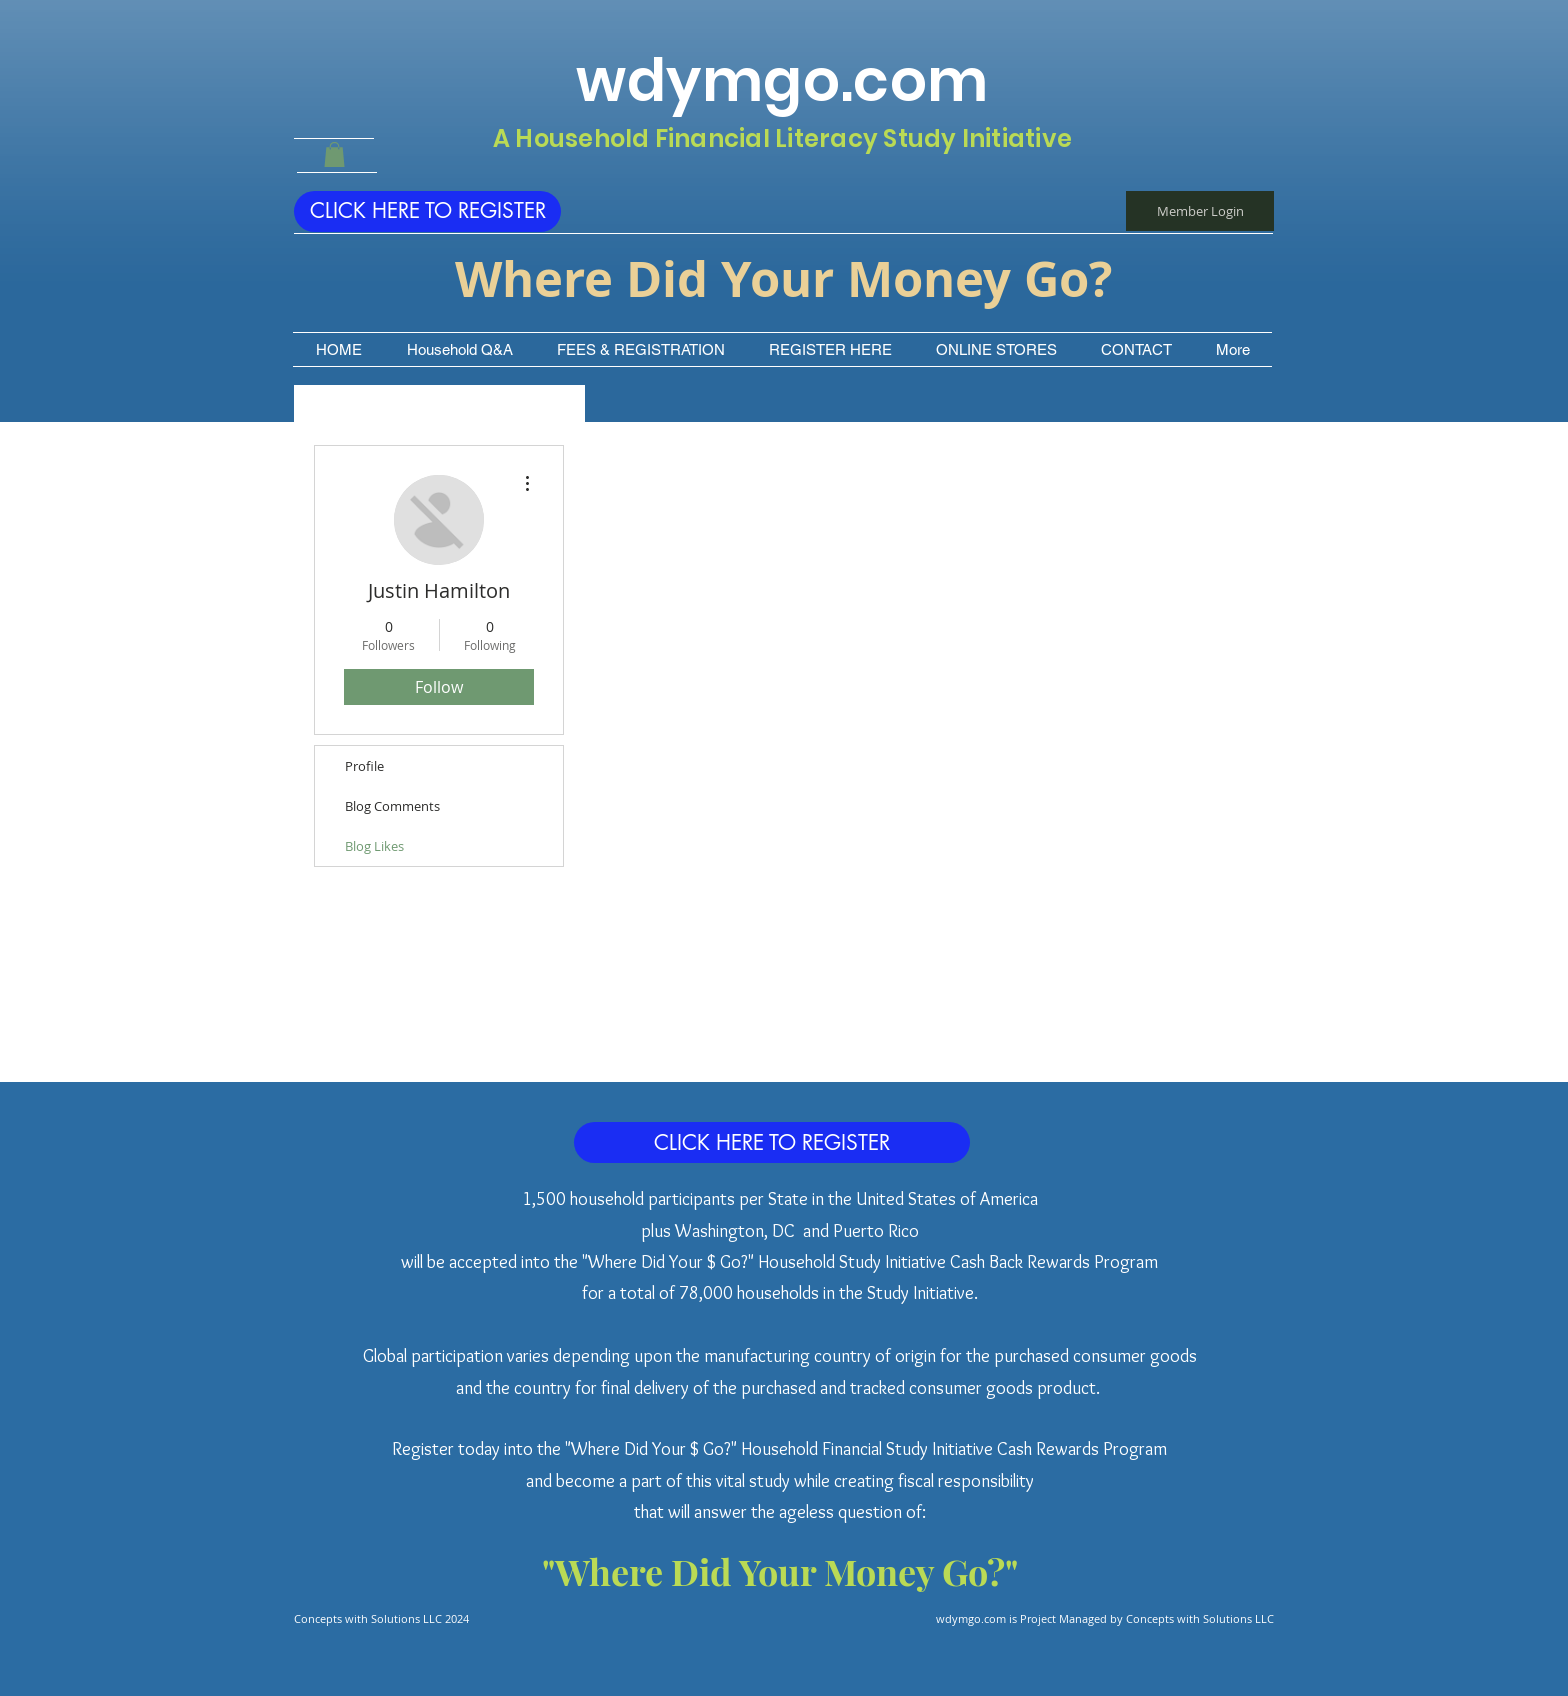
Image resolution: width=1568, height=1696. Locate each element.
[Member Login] (1200, 211)
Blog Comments (392, 806)
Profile (364, 766)
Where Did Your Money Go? (783, 278)
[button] (334, 154)
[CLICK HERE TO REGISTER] (427, 211)
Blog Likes (374, 846)
